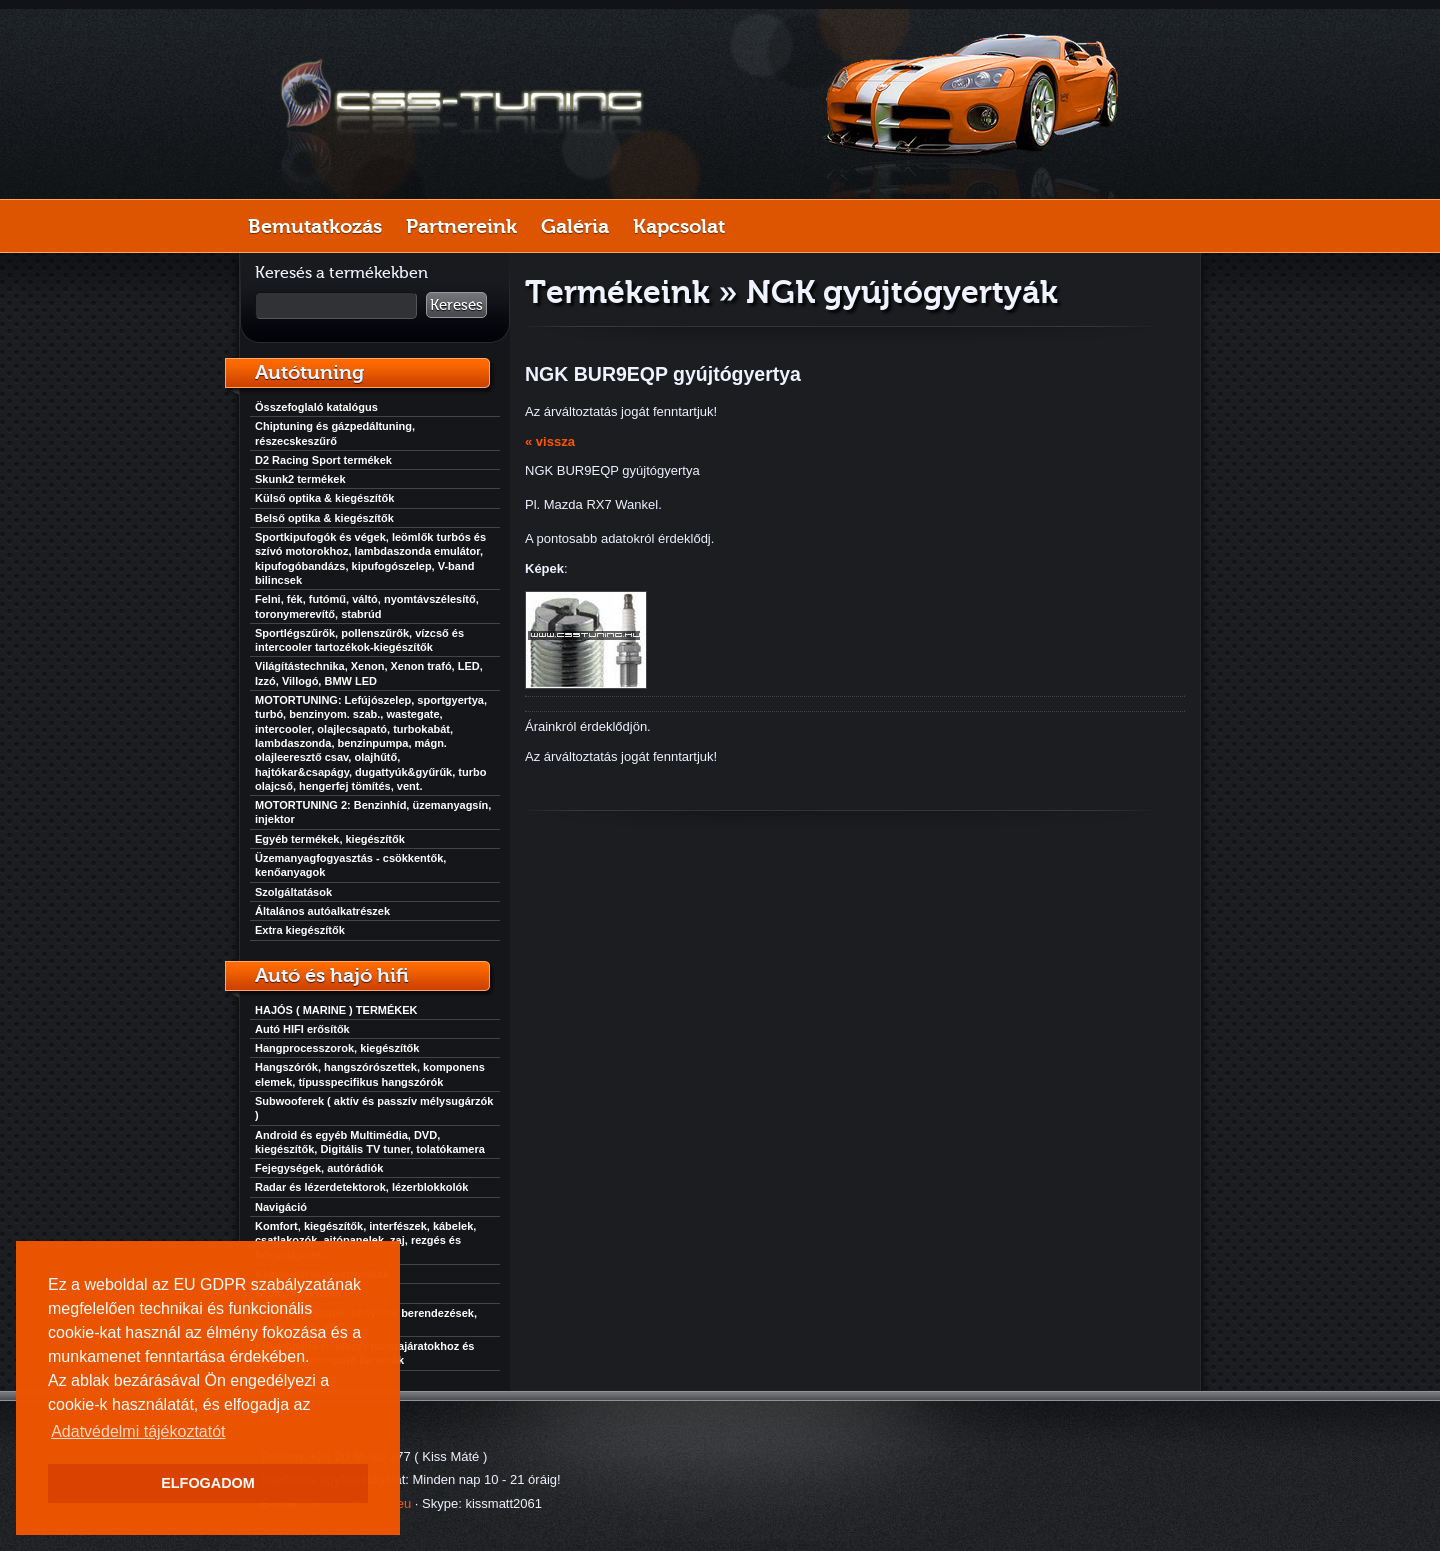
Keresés (456, 305)
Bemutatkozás (315, 226)
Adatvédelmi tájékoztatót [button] (138, 1431)
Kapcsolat (679, 226)
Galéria (575, 226)
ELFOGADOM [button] (208, 1483)
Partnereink (461, 226)
